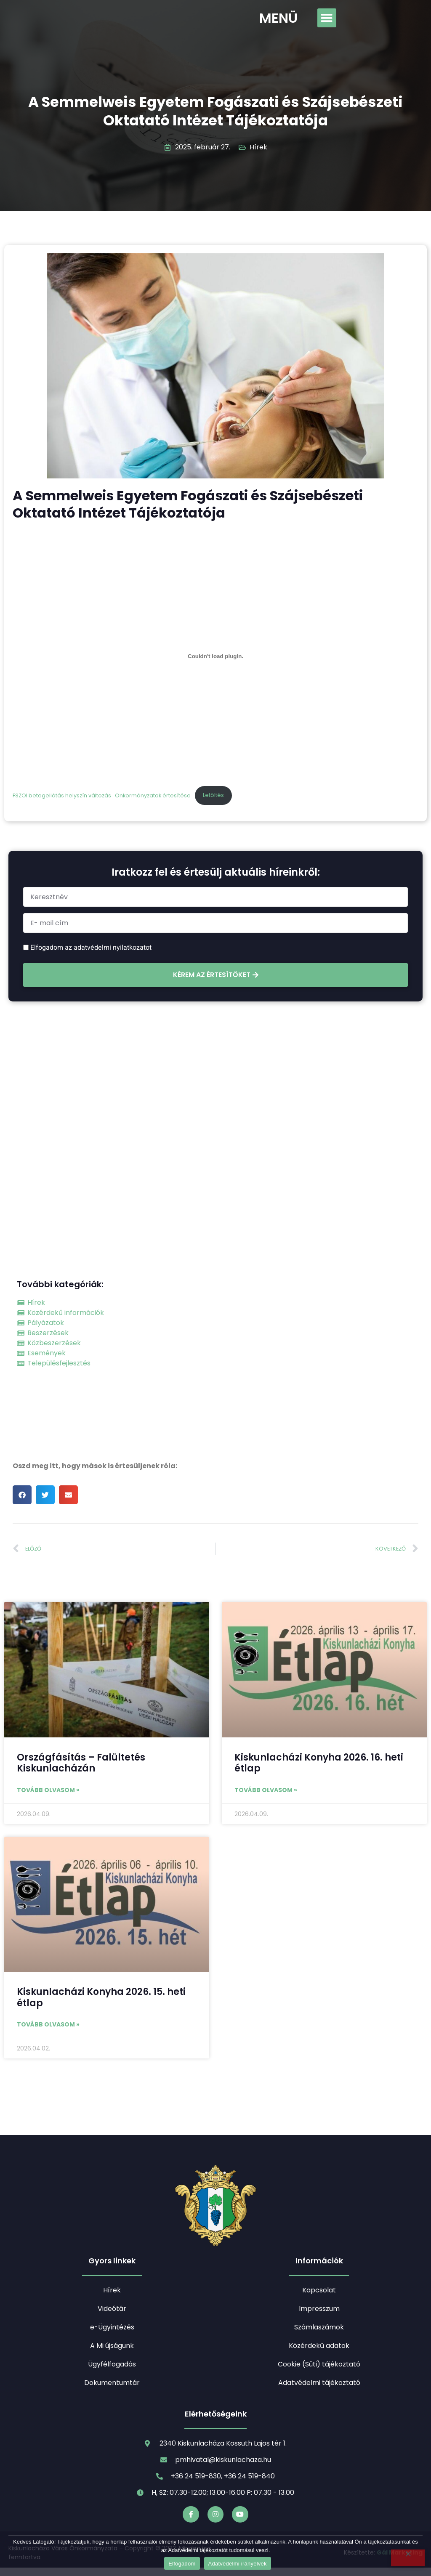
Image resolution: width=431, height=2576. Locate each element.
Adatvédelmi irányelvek (237, 2563)
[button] (326, 17)
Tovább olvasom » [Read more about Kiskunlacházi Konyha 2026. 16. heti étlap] (265, 1790)
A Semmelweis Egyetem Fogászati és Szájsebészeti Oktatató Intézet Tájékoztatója (215, 111)
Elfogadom (181, 2563)
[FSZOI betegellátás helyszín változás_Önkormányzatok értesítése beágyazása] (215, 656)
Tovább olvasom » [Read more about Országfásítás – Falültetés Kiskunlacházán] (48, 1790)
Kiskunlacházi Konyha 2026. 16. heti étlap (318, 1763)
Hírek (258, 147)
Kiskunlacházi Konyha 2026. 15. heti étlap (101, 1997)
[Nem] (408, 2557)
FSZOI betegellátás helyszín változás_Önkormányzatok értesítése (102, 795)
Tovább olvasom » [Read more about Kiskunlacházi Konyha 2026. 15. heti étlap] (48, 2024)
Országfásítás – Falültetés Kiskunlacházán (81, 1763)
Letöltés (213, 795)
